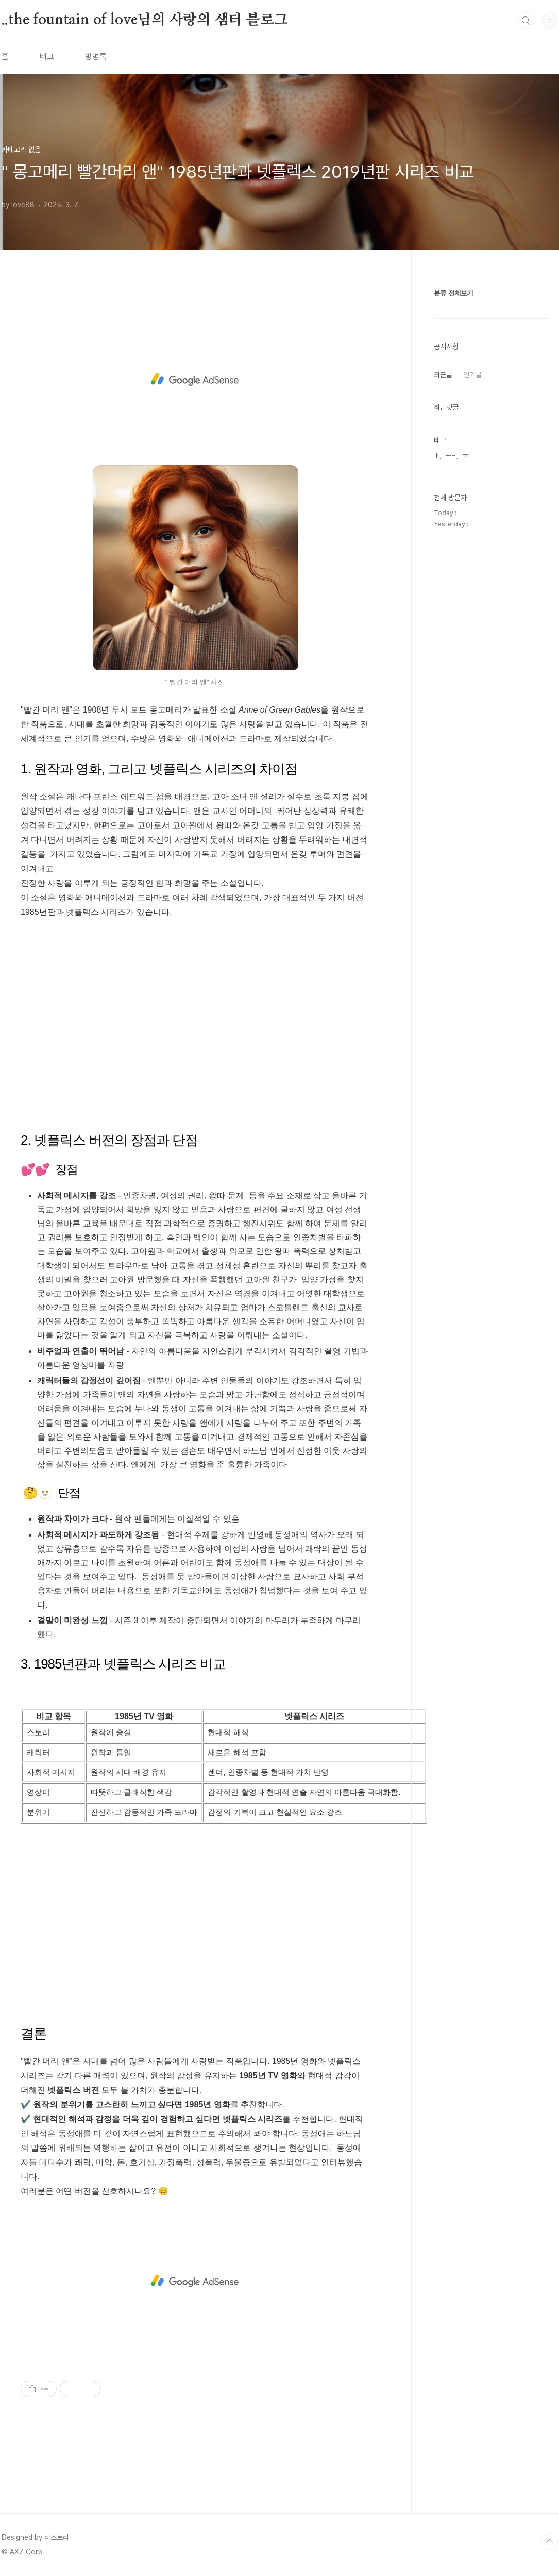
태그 (47, 56)
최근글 (443, 375)
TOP (549, 2541)
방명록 (96, 56)
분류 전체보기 (453, 293)
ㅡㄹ (450, 455)
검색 (526, 20)
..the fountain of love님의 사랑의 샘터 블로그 (145, 20)
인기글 (472, 375)
